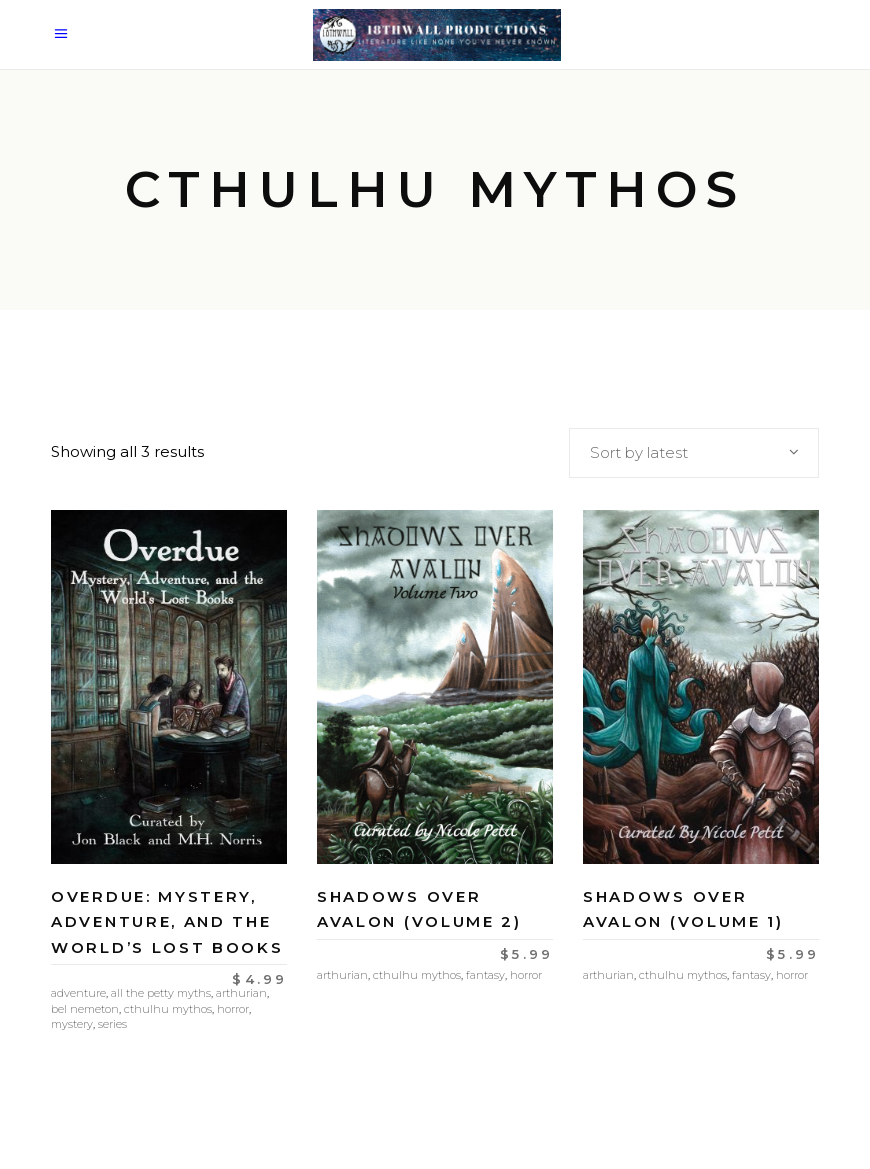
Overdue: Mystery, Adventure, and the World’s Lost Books (167, 922)
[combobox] (694, 453)
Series (112, 1024)
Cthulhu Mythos (168, 1009)
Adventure (78, 993)
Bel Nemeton (85, 1009)
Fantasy (485, 975)
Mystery (72, 1024)
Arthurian (241, 993)
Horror (233, 1009)
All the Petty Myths (161, 993)
